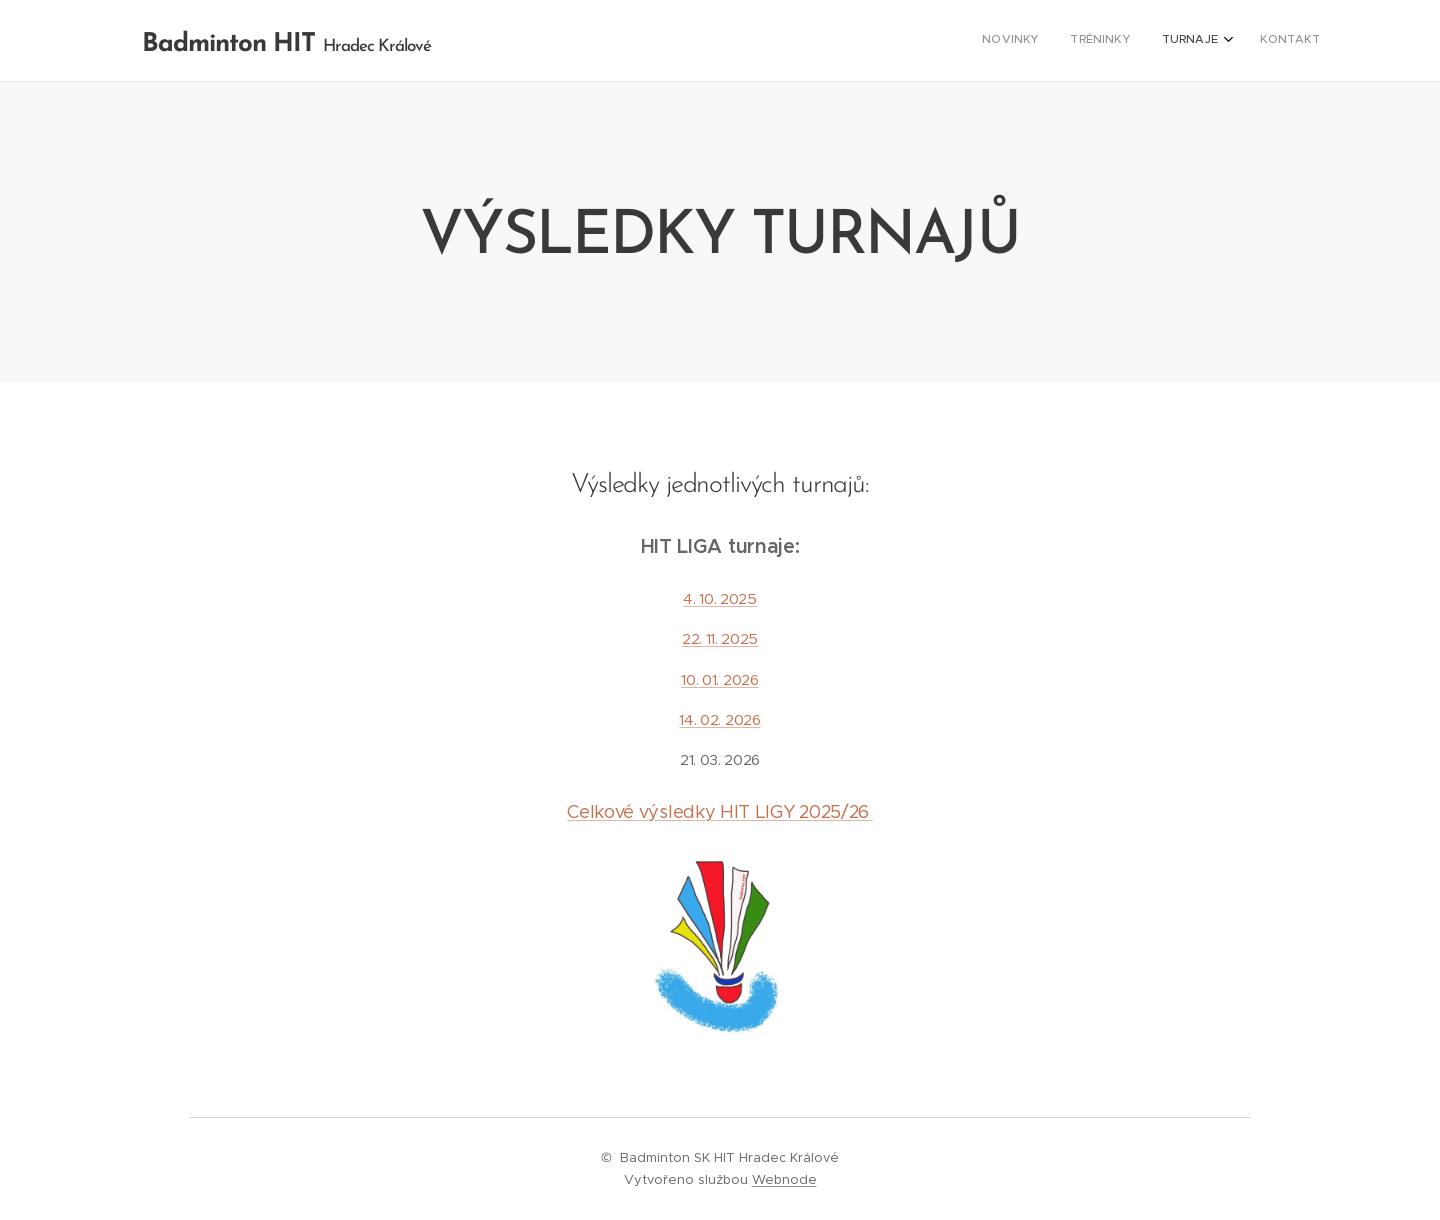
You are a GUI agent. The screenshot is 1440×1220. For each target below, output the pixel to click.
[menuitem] (1219, 41)
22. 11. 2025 (720, 638)
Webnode (784, 1179)
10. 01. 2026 (719, 679)
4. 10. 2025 (720, 598)
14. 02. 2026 (719, 719)
